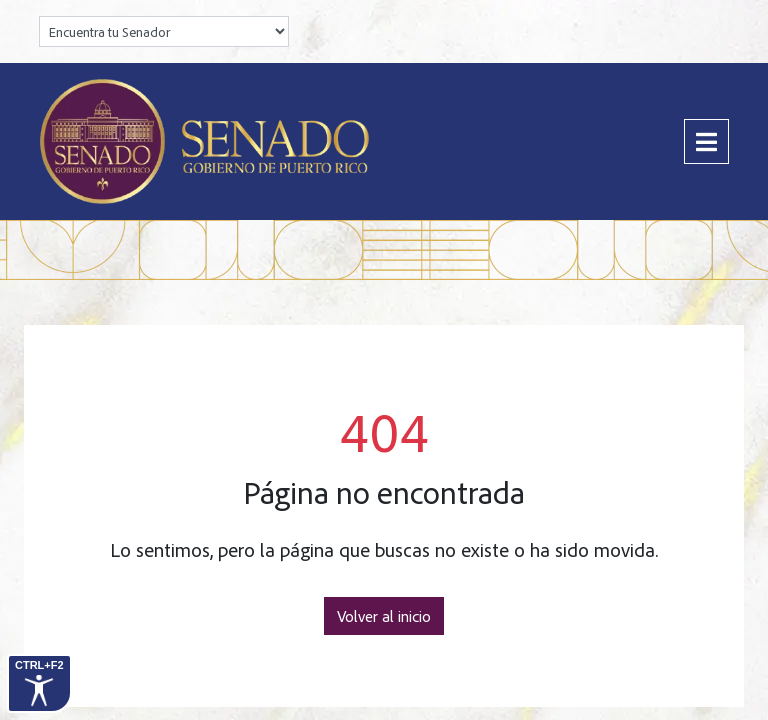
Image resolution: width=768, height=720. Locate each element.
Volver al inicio (384, 616)
